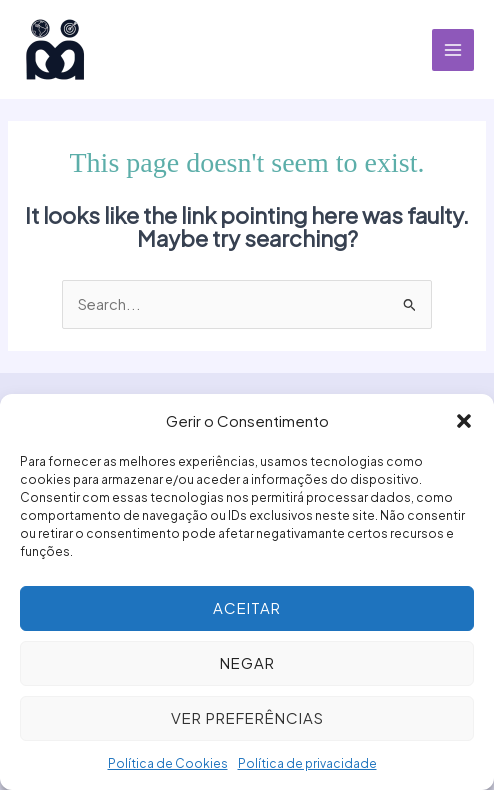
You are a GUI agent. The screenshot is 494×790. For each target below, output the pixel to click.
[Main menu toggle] (453, 50)
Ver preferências (247, 717)
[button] (464, 421)
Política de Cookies (168, 763)
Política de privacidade (307, 763)
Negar (247, 662)
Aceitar (247, 607)
